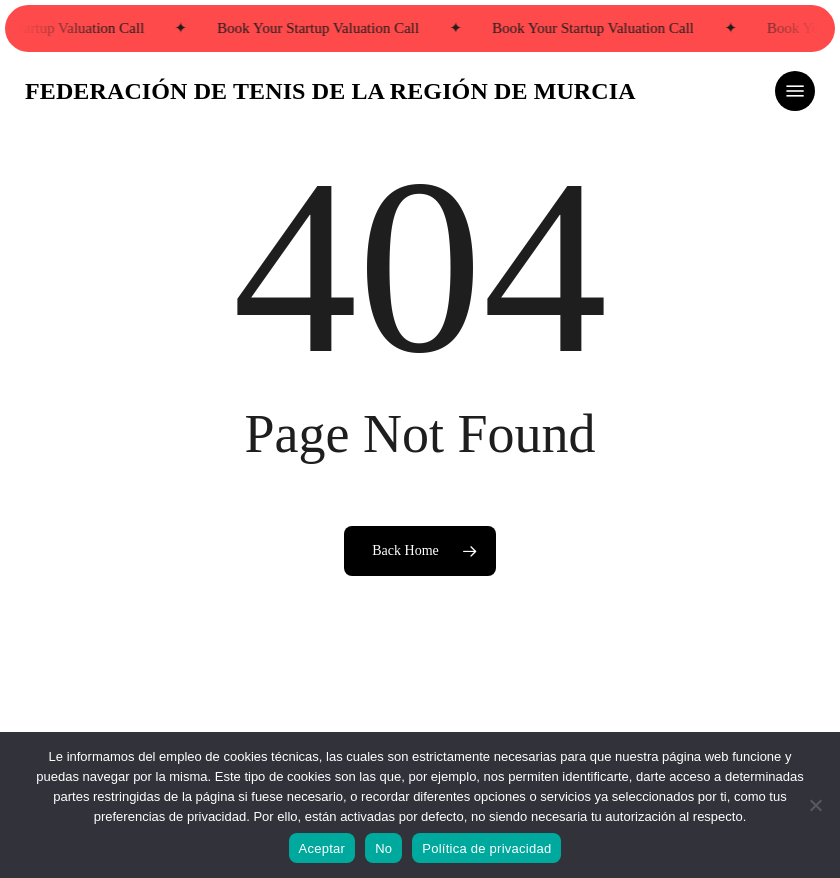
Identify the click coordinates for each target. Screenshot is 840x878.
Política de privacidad (486, 848)
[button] (795, 91)
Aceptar (322, 848)
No (383, 848)
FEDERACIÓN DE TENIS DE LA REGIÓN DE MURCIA (330, 91)
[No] (815, 805)
